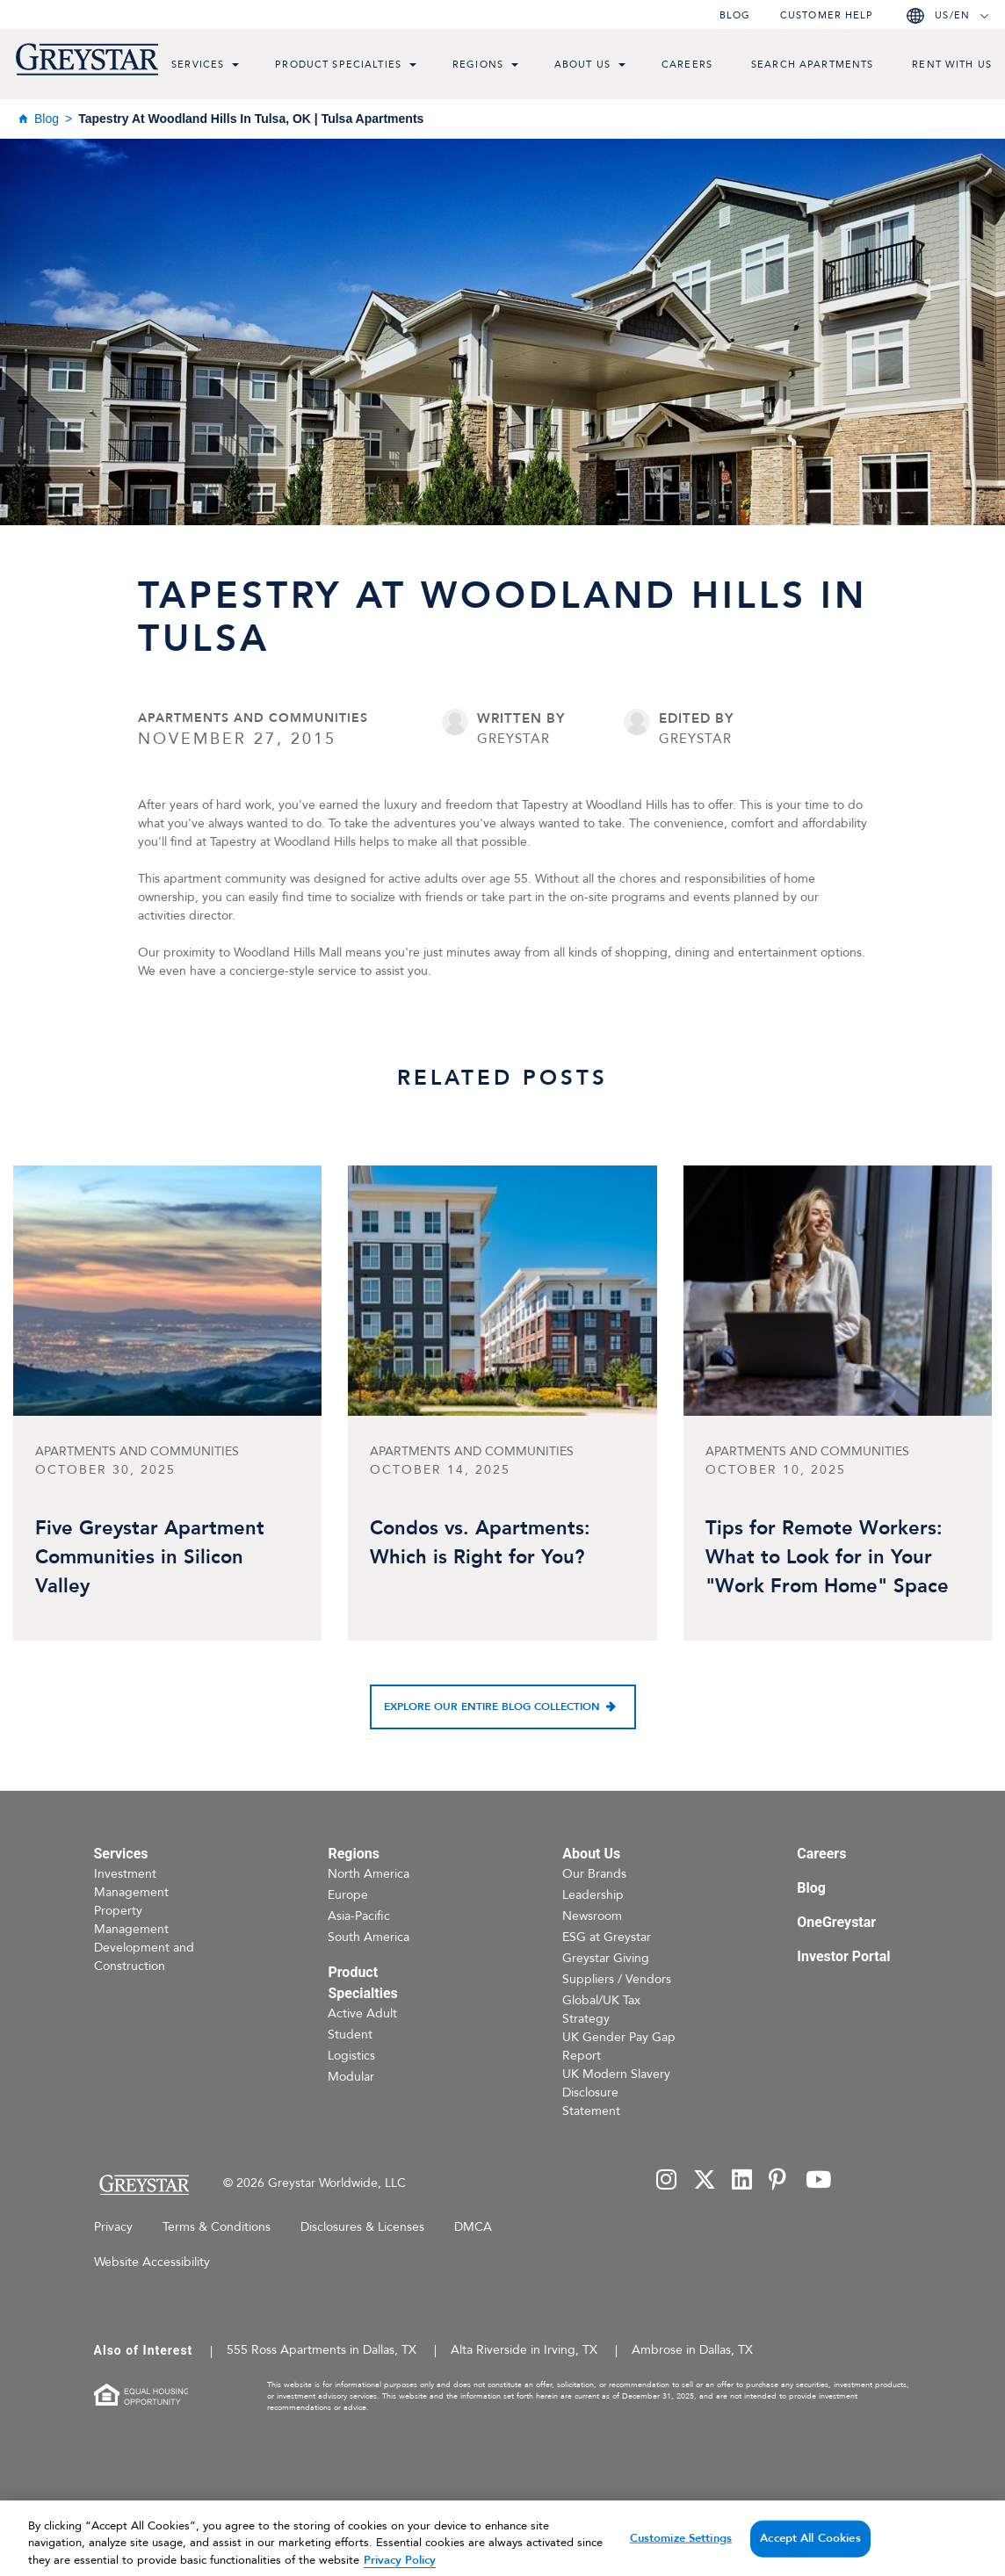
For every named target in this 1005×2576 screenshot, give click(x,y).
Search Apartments (812, 64)
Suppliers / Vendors (616, 1979)
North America (368, 1873)
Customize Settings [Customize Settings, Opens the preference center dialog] (681, 2553)
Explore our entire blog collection (492, 1706)
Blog (734, 15)
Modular (351, 2076)
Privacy (113, 2227)
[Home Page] (143, 2185)
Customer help (826, 15)
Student (350, 2034)
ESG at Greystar (606, 1937)
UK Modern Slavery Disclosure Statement (616, 2092)
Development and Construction (144, 1956)
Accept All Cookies (810, 2553)
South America (368, 1937)
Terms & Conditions (217, 2227)
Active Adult (362, 2013)
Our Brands (594, 1873)
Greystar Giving (605, 1958)
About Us (582, 64)
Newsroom (592, 1916)
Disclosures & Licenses (362, 2227)
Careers (687, 64)
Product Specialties (338, 64)
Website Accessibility (152, 2262)
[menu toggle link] (235, 66)
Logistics (351, 2055)
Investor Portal (843, 1956)
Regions (477, 64)
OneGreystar (836, 1922)
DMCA (473, 2227)
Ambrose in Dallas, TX (692, 2349)
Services (197, 64)
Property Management (131, 1919)
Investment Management (131, 1883)
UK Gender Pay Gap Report (619, 2046)
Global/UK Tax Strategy (601, 2009)
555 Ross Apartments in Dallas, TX (321, 2349)
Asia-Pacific (359, 1916)
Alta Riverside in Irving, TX (524, 2349)
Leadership (593, 1895)
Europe (348, 1895)
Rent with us (952, 64)
